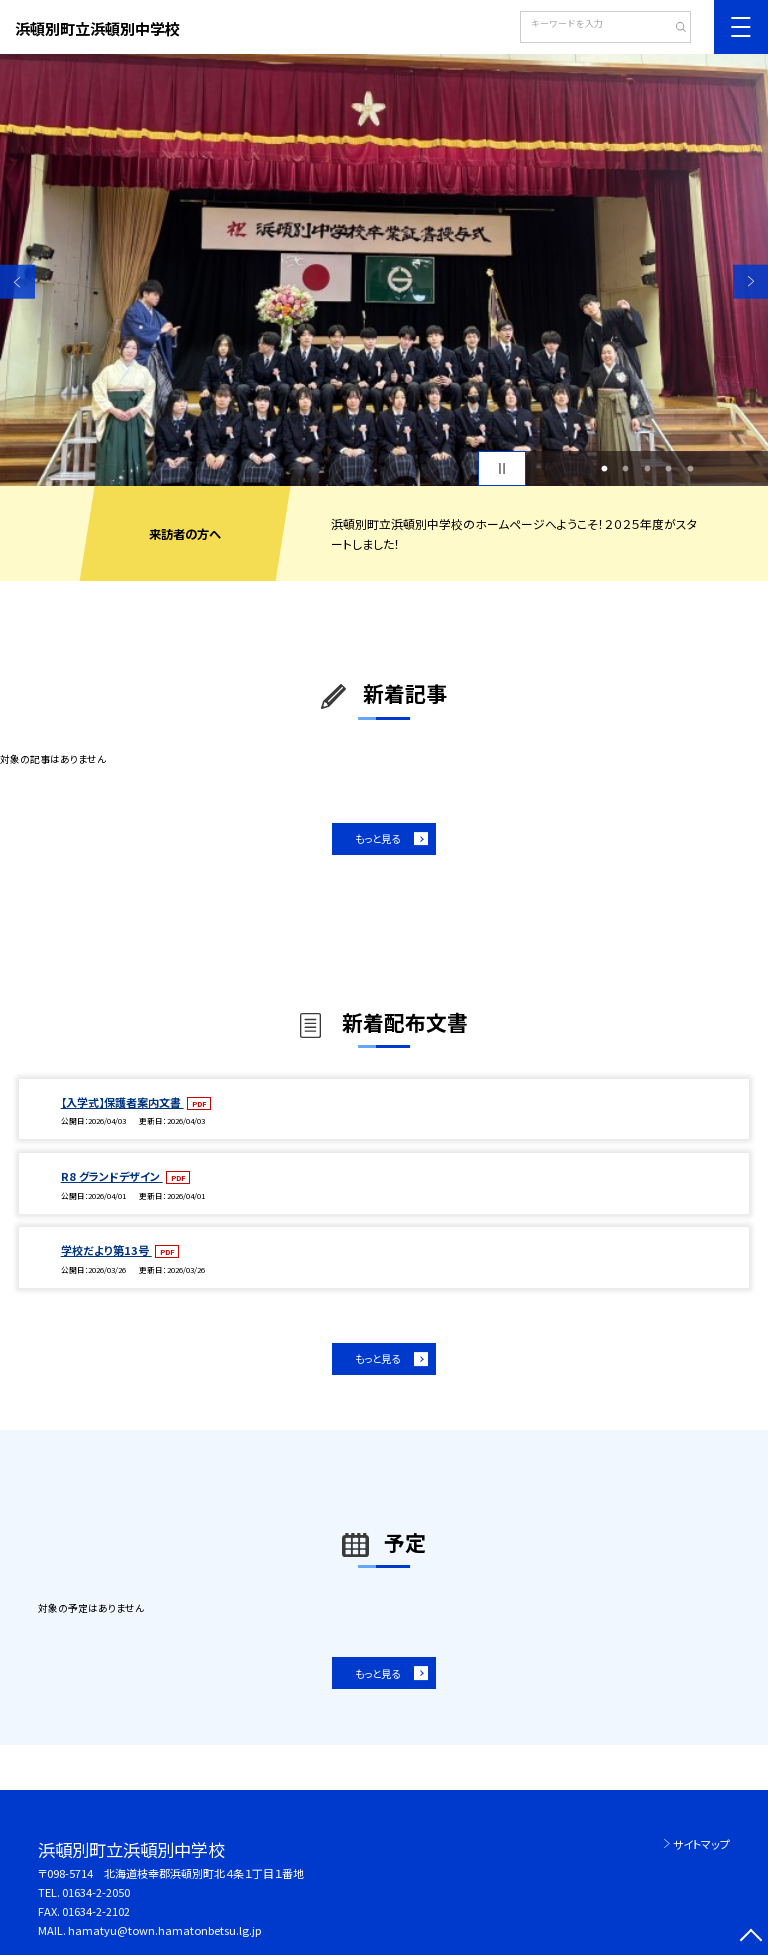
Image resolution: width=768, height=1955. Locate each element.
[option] (384, 270)
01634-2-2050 (96, 1892)
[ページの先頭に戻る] (750, 1937)
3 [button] (647, 469)
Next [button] (750, 281)
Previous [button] (17, 281)
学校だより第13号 (106, 1250)
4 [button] (669, 469)
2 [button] (626, 469)
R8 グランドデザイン (112, 1176)
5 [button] (690, 469)
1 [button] (604, 469)
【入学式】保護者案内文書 (122, 1102)
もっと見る (377, 838)
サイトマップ (701, 1844)
